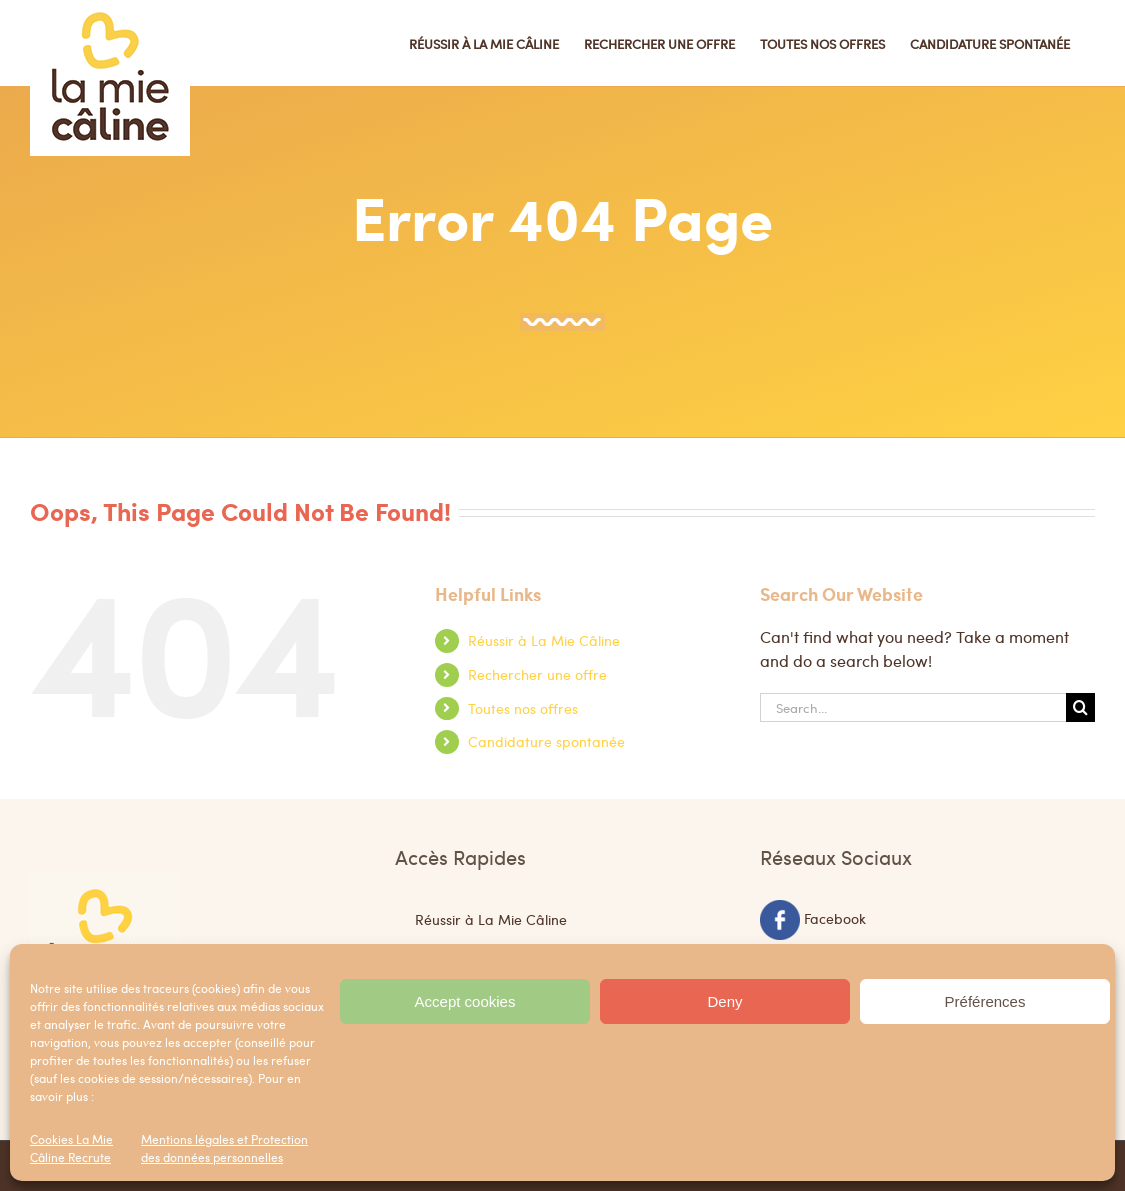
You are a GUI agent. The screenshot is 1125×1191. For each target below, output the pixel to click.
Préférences (985, 1001)
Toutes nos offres (523, 708)
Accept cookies (465, 1001)
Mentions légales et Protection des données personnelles (224, 1148)
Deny (724, 1001)
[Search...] (913, 707)
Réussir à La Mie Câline (544, 640)
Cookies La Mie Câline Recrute (71, 1148)
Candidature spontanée (546, 741)
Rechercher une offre (537, 674)
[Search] (1080, 707)
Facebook (835, 917)
